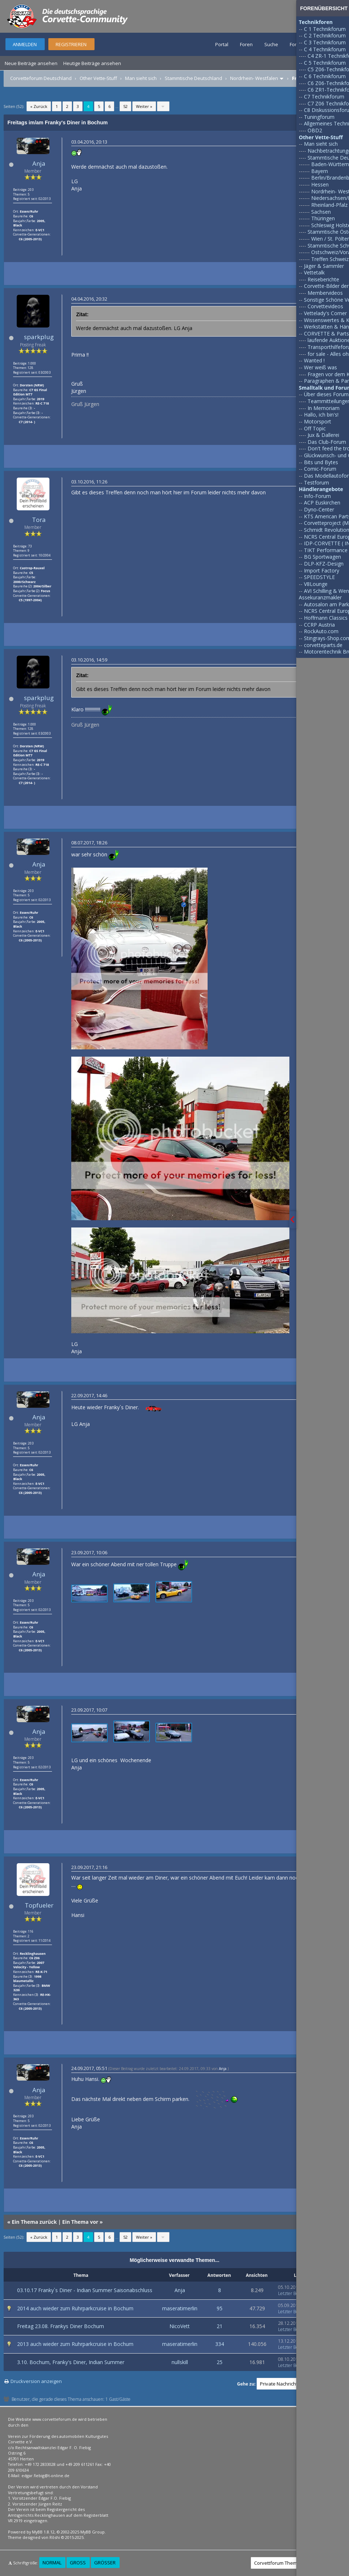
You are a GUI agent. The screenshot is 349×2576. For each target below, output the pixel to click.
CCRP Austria (319, 624)
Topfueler (39, 1905)
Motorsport (317, 421)
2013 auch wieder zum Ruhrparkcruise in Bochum (75, 2343)
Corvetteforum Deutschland (41, 78)
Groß (78, 2562)
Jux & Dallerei (323, 434)
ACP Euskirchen (322, 502)
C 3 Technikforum (325, 42)
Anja (38, 163)
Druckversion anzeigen (36, 2381)
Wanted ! (314, 360)
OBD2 (315, 130)
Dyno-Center (319, 509)
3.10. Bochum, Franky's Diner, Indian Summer (70, 2362)
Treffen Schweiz (330, 259)
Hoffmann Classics (326, 617)
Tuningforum (319, 116)
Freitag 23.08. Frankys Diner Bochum (60, 2326)
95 (219, 2308)
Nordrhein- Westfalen (254, 78)
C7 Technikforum (324, 96)
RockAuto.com (321, 631)
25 (219, 2362)
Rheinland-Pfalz (329, 204)
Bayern (319, 171)
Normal (52, 2562)
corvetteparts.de (323, 645)
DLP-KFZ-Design (324, 563)
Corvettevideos (325, 306)
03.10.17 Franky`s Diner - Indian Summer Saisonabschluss (84, 2290)
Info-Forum (317, 496)
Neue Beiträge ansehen (31, 63)
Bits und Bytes (321, 462)
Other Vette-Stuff (98, 78)
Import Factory (321, 570)
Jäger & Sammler (324, 265)
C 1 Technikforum (325, 28)
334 (219, 2343)
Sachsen (321, 211)
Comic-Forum (320, 468)
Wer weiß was (320, 367)
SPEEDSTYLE (319, 577)
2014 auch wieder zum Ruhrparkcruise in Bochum (75, 2308)
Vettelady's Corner (325, 313)
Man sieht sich (141, 78)
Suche (271, 44)
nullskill (180, 2362)
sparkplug (39, 337)
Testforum (316, 482)
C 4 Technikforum (325, 49)
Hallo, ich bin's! (321, 414)
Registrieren (71, 44)
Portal (221, 44)
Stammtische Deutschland (193, 78)
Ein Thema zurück (34, 2221)
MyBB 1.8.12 (43, 2532)
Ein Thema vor (80, 2221)
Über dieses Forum (326, 394)
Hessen (320, 184)
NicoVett (179, 2326)
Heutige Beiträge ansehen (92, 63)
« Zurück (38, 106)
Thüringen (323, 218)
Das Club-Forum (327, 441)
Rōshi (54, 2537)
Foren (246, 44)
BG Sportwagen (322, 556)
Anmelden (25, 44)
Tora (39, 519)
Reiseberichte (323, 279)
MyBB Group (92, 2532)
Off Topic (315, 428)
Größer (105, 2562)
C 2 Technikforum (325, 35)
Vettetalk (314, 272)
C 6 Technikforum (325, 76)
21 (219, 2326)
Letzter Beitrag (292, 2293)
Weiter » (144, 106)
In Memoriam (324, 408)
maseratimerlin (179, 2308)
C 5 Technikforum (325, 62)
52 (125, 106)
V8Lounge (316, 583)
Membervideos (325, 292)
